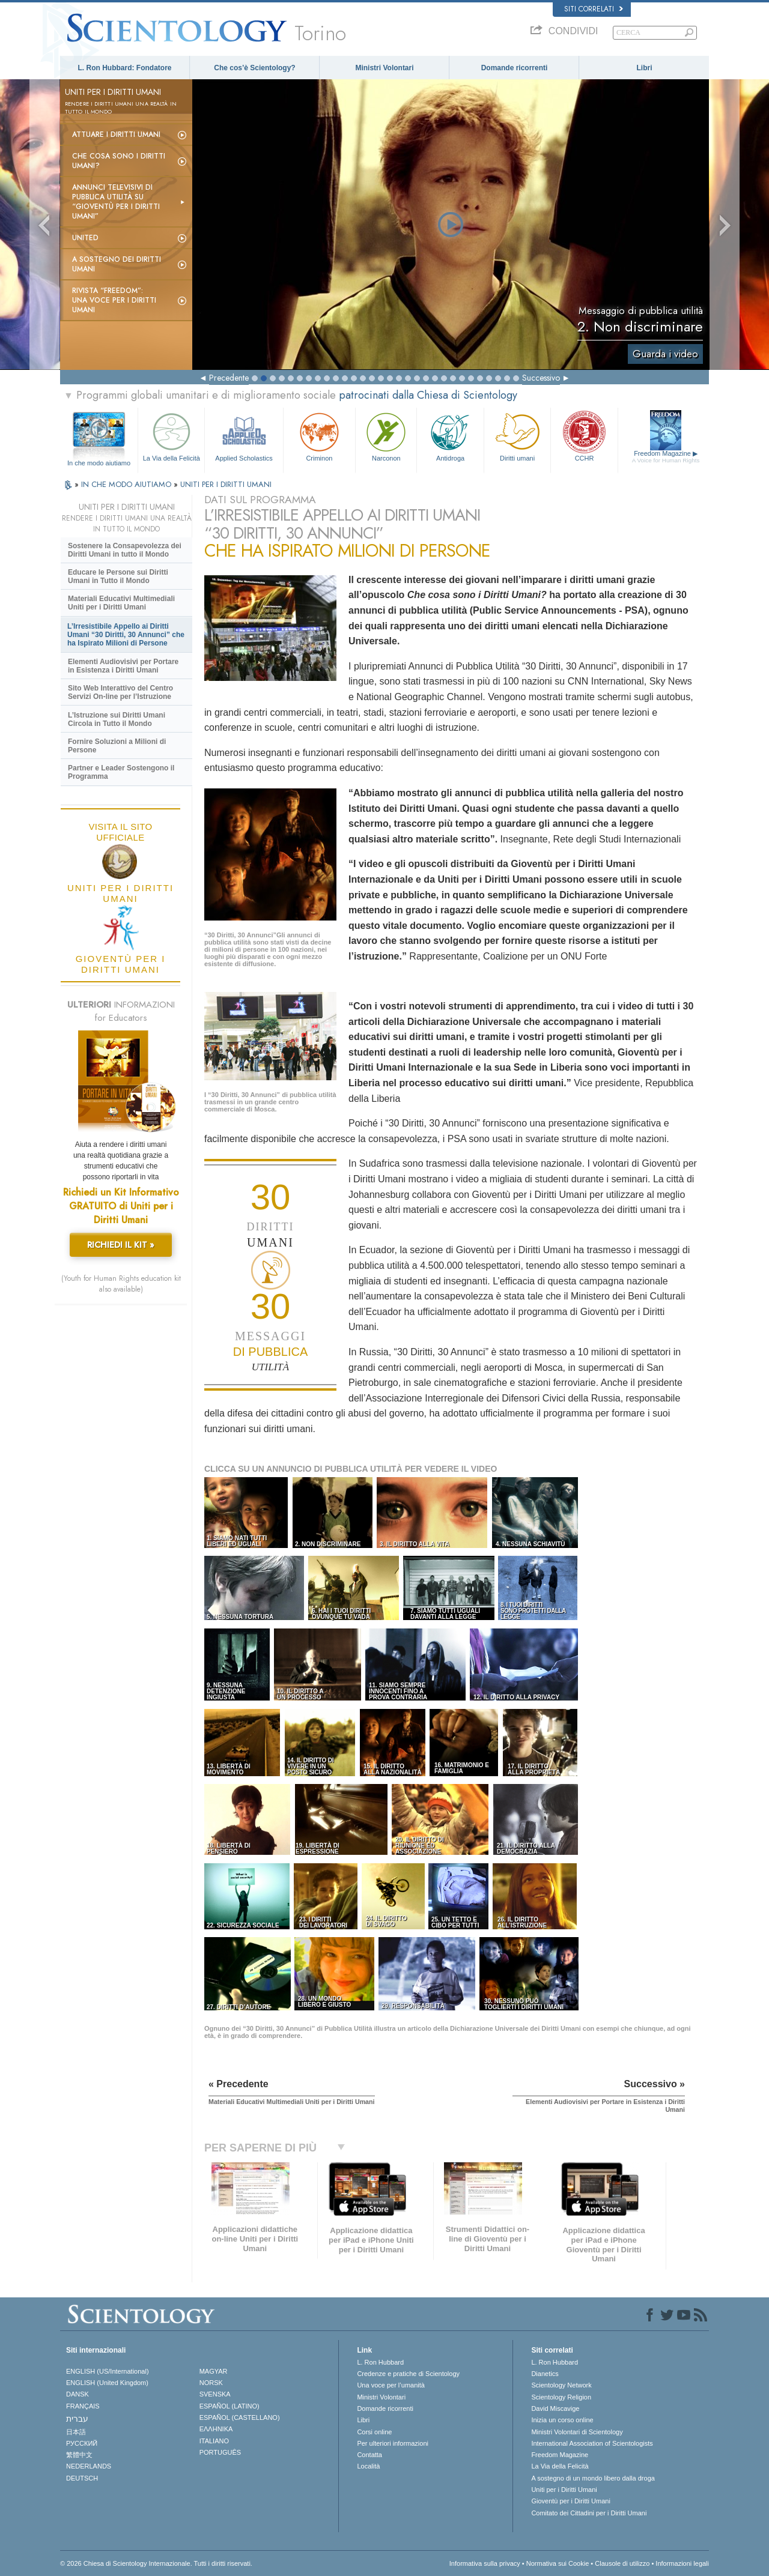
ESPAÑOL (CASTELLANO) (239, 2417)
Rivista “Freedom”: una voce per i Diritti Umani (114, 300)
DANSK (77, 2394)
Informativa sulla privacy (484, 2563)
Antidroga (450, 436)
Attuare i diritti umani (116, 134)
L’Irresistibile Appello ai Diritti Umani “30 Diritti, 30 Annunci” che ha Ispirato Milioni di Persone (125, 634)
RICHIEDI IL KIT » (120, 1245)
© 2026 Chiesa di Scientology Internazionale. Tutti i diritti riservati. (156, 2563)
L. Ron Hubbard (380, 2362)
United (85, 237)
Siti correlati (593, 9)
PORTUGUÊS (220, 2452)
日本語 (76, 2431)
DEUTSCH (82, 2478)
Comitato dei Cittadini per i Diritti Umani (588, 2513)
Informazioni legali (682, 2563)
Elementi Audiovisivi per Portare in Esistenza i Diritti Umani (123, 666)
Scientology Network (561, 2385)
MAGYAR (213, 2371)
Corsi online (374, 2431)
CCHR (584, 436)
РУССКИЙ (81, 2443)
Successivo (541, 378)
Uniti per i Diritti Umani (564, 2489)
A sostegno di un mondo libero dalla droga (592, 2478)
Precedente (229, 378)
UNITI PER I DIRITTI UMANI (226, 484)
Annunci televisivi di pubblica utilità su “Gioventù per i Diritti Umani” (116, 202)
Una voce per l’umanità (391, 2385)
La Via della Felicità (171, 436)
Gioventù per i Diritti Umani (570, 2501)
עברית (77, 2418)
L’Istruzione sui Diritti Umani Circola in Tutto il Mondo (116, 719)
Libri (644, 68)
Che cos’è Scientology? (254, 68)
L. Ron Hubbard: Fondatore (125, 68)
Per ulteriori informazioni (392, 2443)
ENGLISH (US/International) (107, 2371)
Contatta (369, 2454)
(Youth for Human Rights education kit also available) (121, 1284)
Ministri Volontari (384, 68)
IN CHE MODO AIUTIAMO (127, 484)
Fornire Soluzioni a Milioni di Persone (117, 745)
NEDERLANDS (88, 2466)
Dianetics (544, 2373)
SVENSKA (215, 2394)
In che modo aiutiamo (98, 463)
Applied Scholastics (243, 436)
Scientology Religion (561, 2397)
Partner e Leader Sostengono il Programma (121, 772)
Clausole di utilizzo (622, 2563)
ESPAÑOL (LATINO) (229, 2406)
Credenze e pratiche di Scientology (408, 2373)
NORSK (211, 2382)
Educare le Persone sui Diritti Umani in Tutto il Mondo (118, 576)
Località (368, 2466)
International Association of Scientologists (591, 2443)
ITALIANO (214, 2440)
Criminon (320, 436)
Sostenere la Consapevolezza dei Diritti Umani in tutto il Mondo (124, 550)
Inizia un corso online (562, 2419)
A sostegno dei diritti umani (116, 264)
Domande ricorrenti (514, 68)
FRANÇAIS (83, 2406)
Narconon (386, 436)
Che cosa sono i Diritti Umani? (118, 161)
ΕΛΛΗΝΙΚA (216, 2428)
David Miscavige (555, 2408)
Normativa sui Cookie (557, 2563)
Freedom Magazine (666, 457)
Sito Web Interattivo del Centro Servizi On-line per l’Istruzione (120, 692)
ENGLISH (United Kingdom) (107, 2382)
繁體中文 (79, 2454)
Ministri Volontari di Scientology (576, 2431)
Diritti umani (517, 436)
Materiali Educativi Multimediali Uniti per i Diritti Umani (121, 602)
